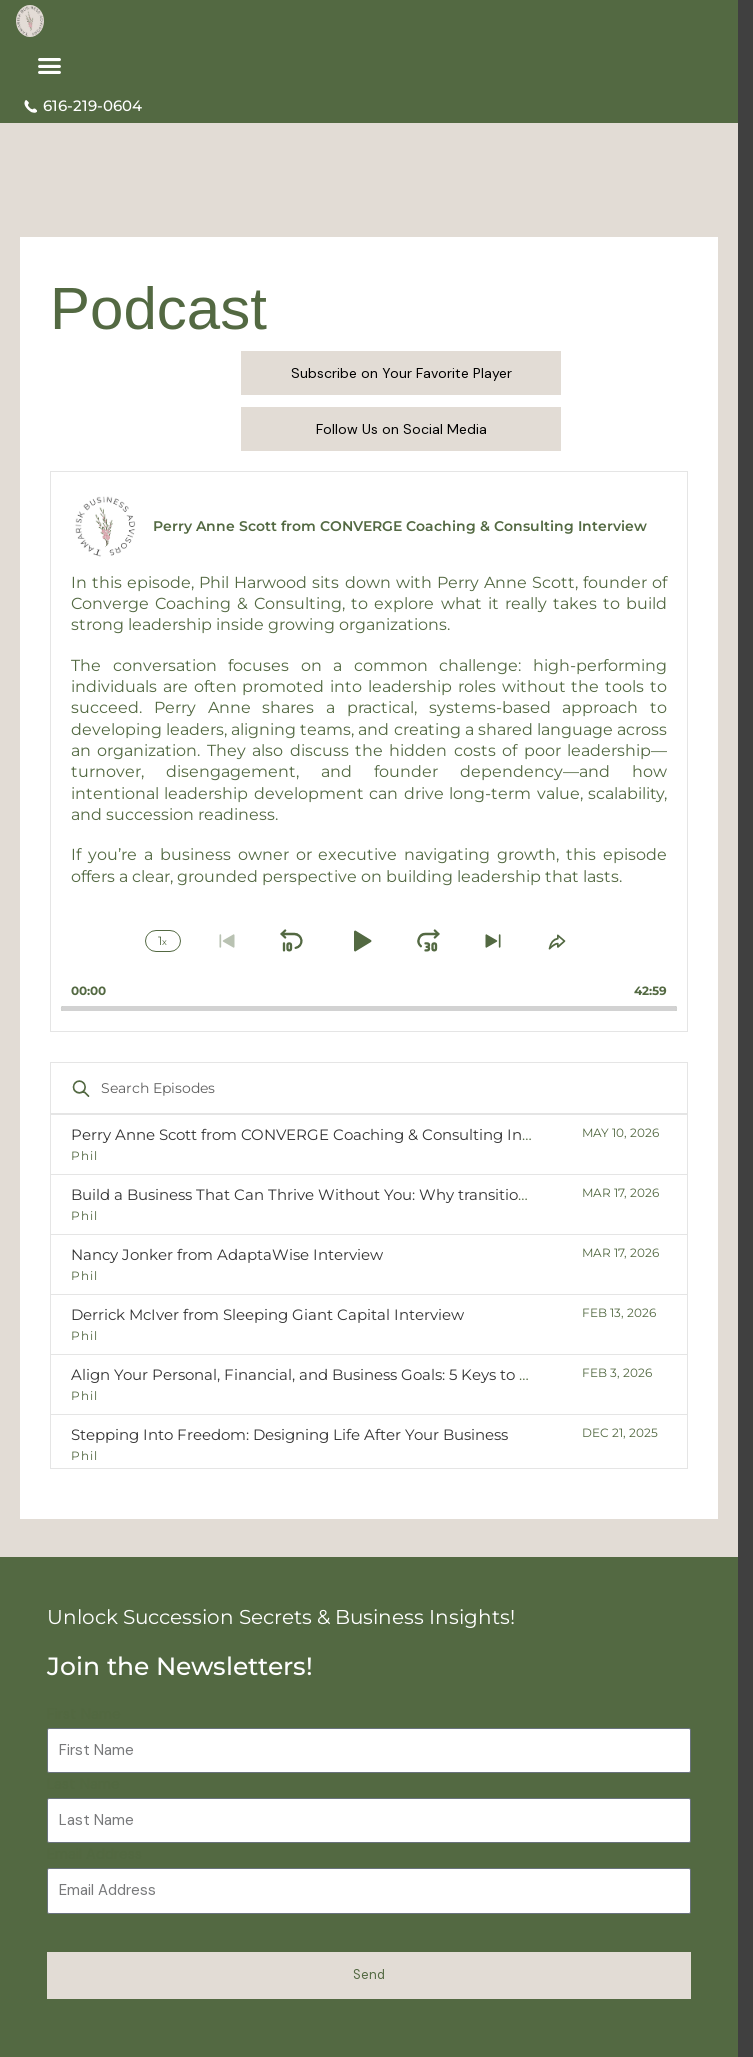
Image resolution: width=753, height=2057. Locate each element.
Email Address (94, 1854)
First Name (84, 1714)
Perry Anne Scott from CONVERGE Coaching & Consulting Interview (324, 1134)
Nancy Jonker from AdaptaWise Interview (227, 1254)
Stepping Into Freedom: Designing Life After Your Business (289, 1434)
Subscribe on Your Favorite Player (401, 373)
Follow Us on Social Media (401, 429)
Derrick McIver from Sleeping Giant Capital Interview (267, 1314)
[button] (50, 66)
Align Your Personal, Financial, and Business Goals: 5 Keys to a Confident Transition (377, 1374)
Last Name (83, 1784)
